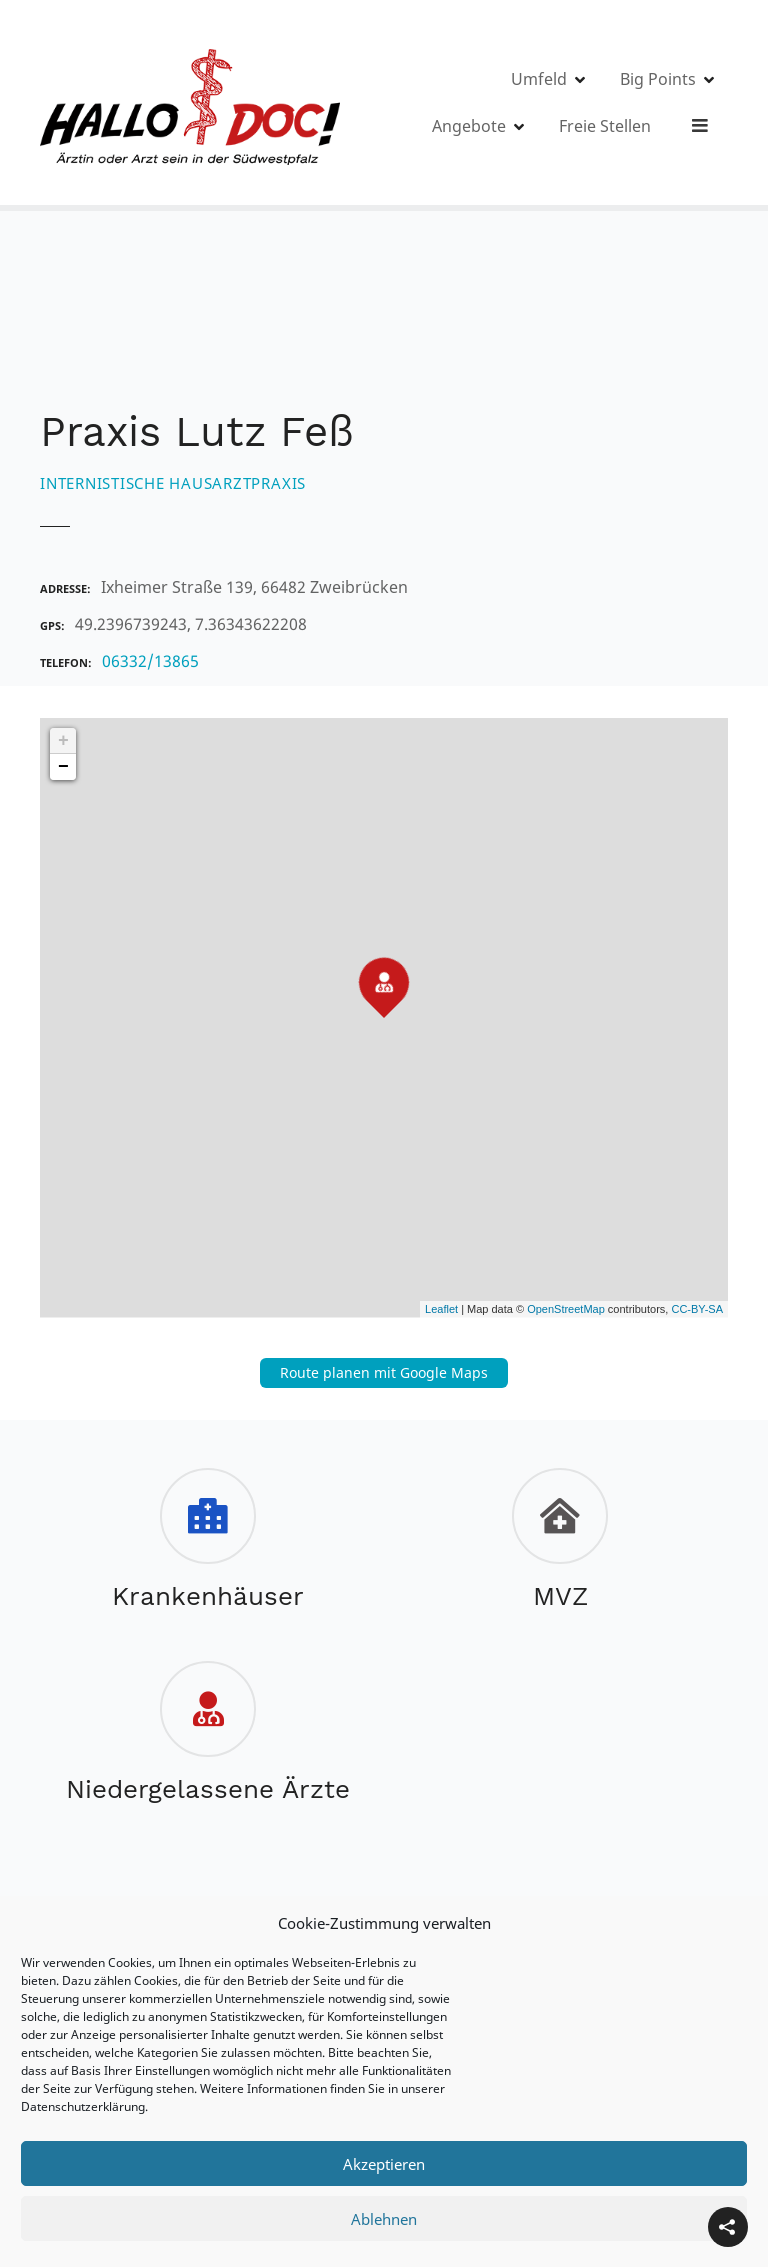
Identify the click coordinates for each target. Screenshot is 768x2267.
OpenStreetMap (566, 1309)
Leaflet (441, 1309)
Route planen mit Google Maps (384, 1372)
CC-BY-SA (697, 1309)
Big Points (603, 103)
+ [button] (63, 741)
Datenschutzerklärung (83, 2106)
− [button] (63, 767)
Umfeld (484, 103)
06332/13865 (150, 661)
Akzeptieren (384, 2164)
